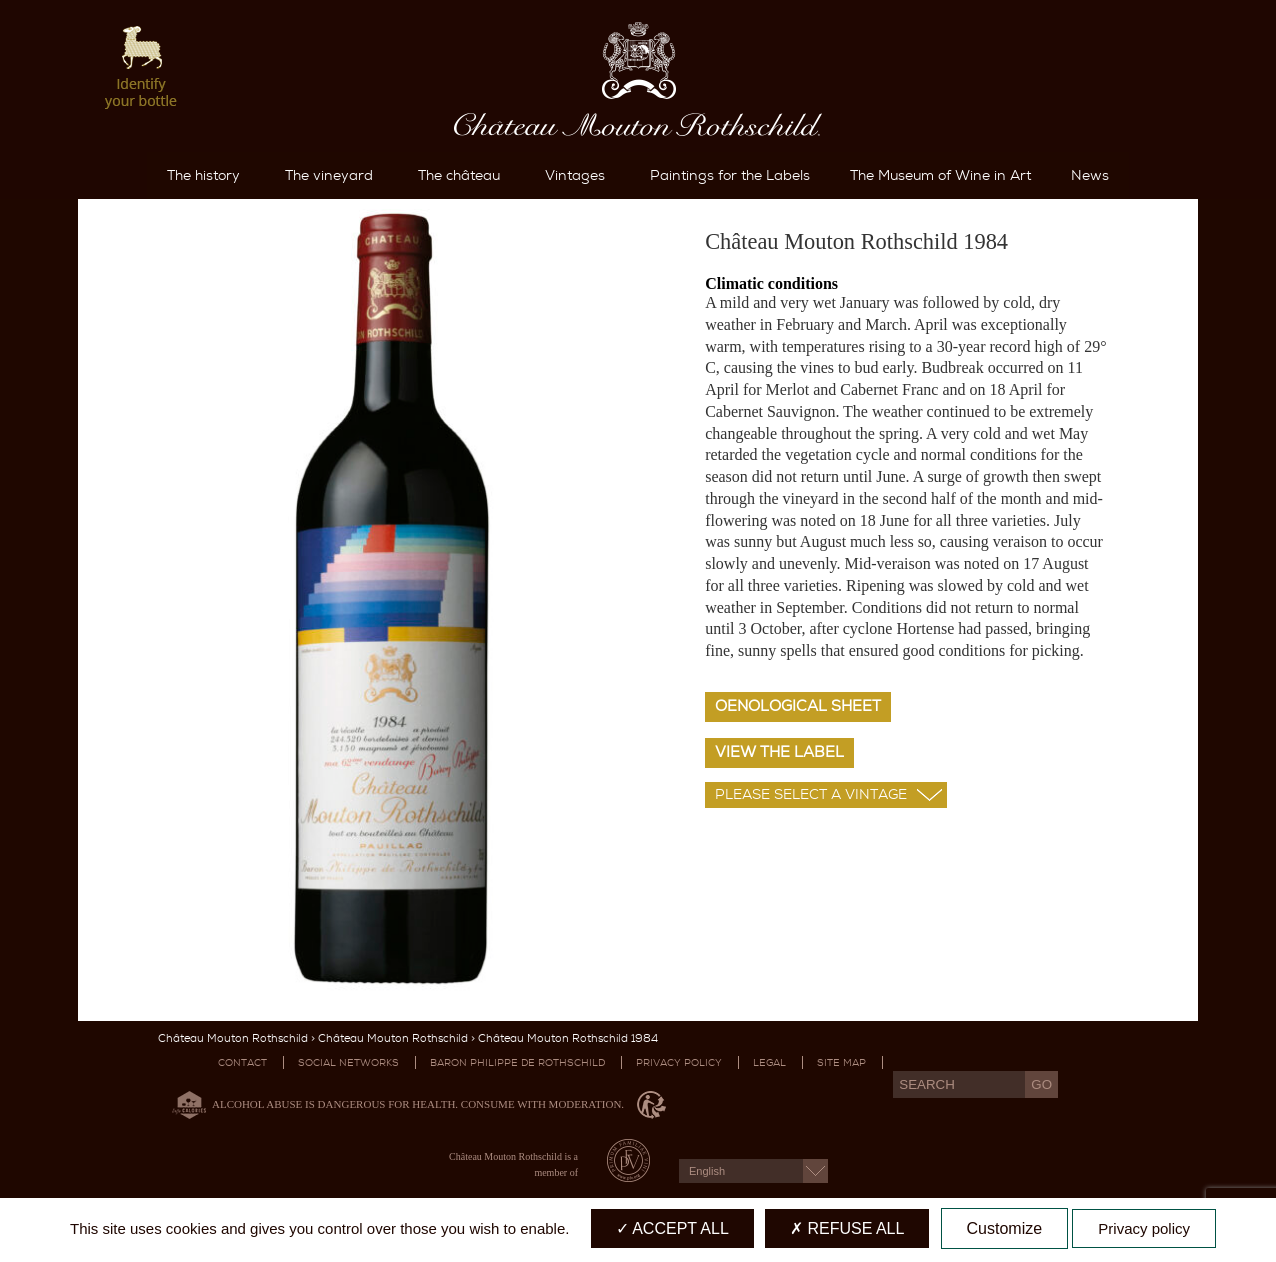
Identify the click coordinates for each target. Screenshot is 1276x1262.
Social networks (348, 1062)
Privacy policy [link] (1144, 1228)
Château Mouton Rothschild (233, 1038)
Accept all (672, 1228)
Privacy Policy (679, 1062)
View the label (779, 752)
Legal (769, 1062)
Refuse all (847, 1228)
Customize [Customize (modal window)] (1005, 1228)
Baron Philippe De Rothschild (517, 1062)
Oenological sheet (798, 706)
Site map (841, 1062)
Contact (242, 1062)
